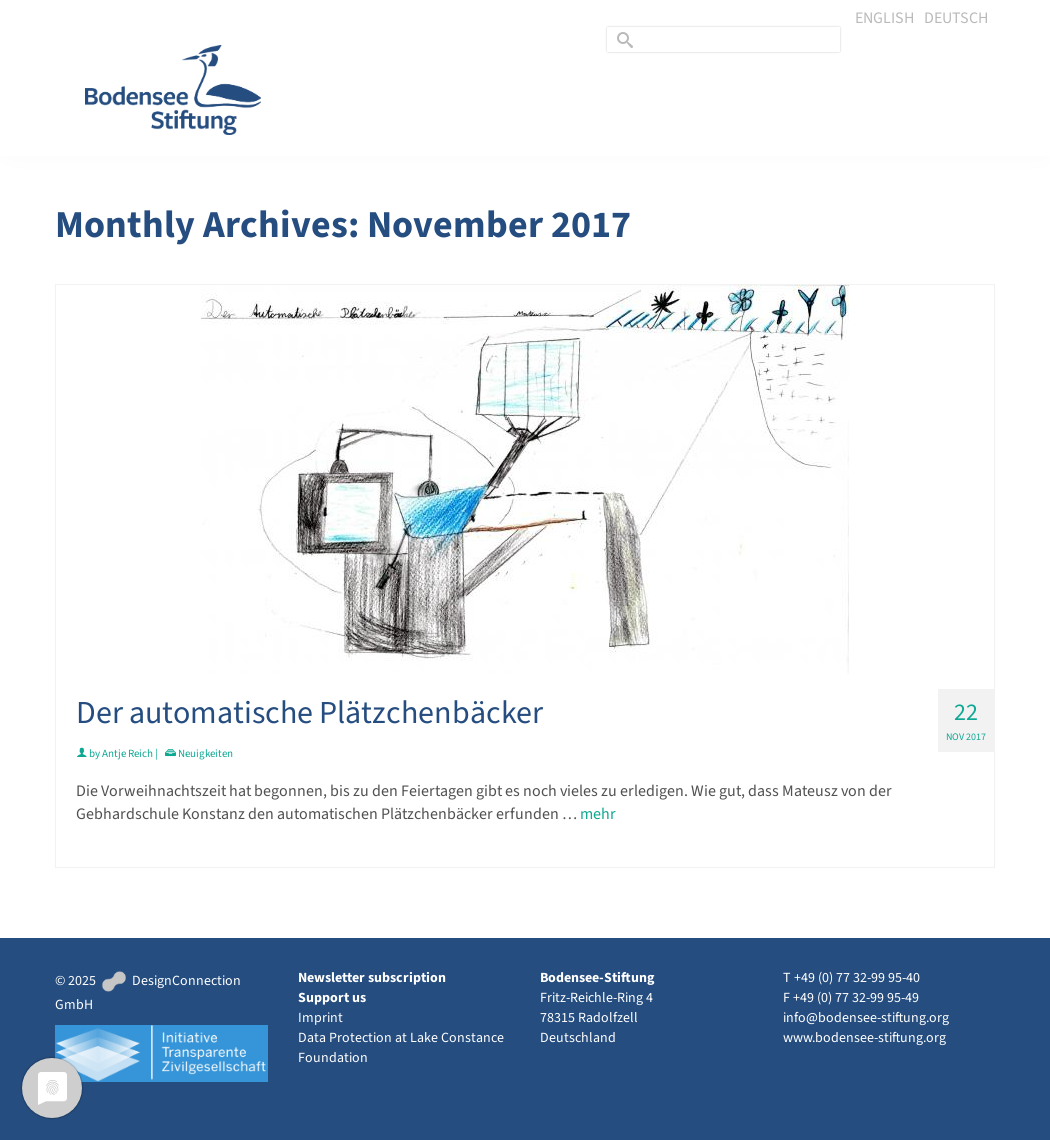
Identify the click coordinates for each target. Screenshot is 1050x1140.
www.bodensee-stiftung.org (864, 1038)
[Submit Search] (622, 39)
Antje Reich (127, 753)
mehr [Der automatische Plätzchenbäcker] (598, 814)
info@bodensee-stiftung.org (866, 1018)
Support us (332, 998)
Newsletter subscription (372, 978)
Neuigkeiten (205, 753)
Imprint (320, 1018)
